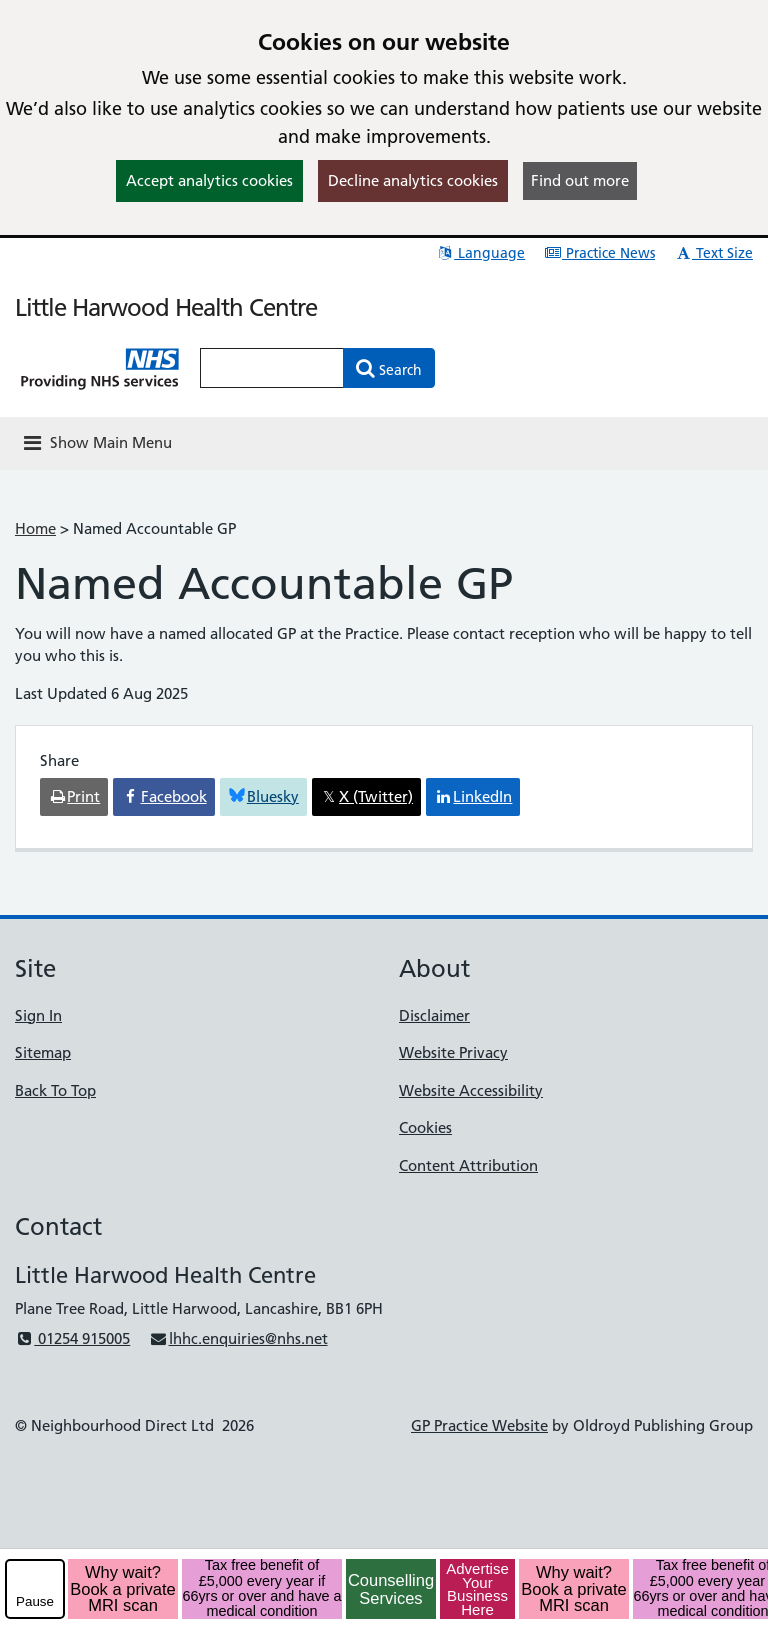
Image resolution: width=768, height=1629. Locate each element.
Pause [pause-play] (35, 1601)
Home (35, 528)
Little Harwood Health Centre (166, 307)
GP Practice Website (479, 1425)
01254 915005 (72, 1338)
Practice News (599, 253)
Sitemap (43, 1052)
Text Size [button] (713, 253)
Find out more (580, 180)
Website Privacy (453, 1052)
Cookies (425, 1127)
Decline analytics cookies (413, 180)
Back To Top (55, 1090)
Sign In (38, 1015)
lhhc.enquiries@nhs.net (238, 1338)
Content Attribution (468, 1165)
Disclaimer (434, 1015)
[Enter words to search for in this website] (272, 368)
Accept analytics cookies (209, 180)
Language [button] (480, 253)
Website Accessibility (471, 1090)
